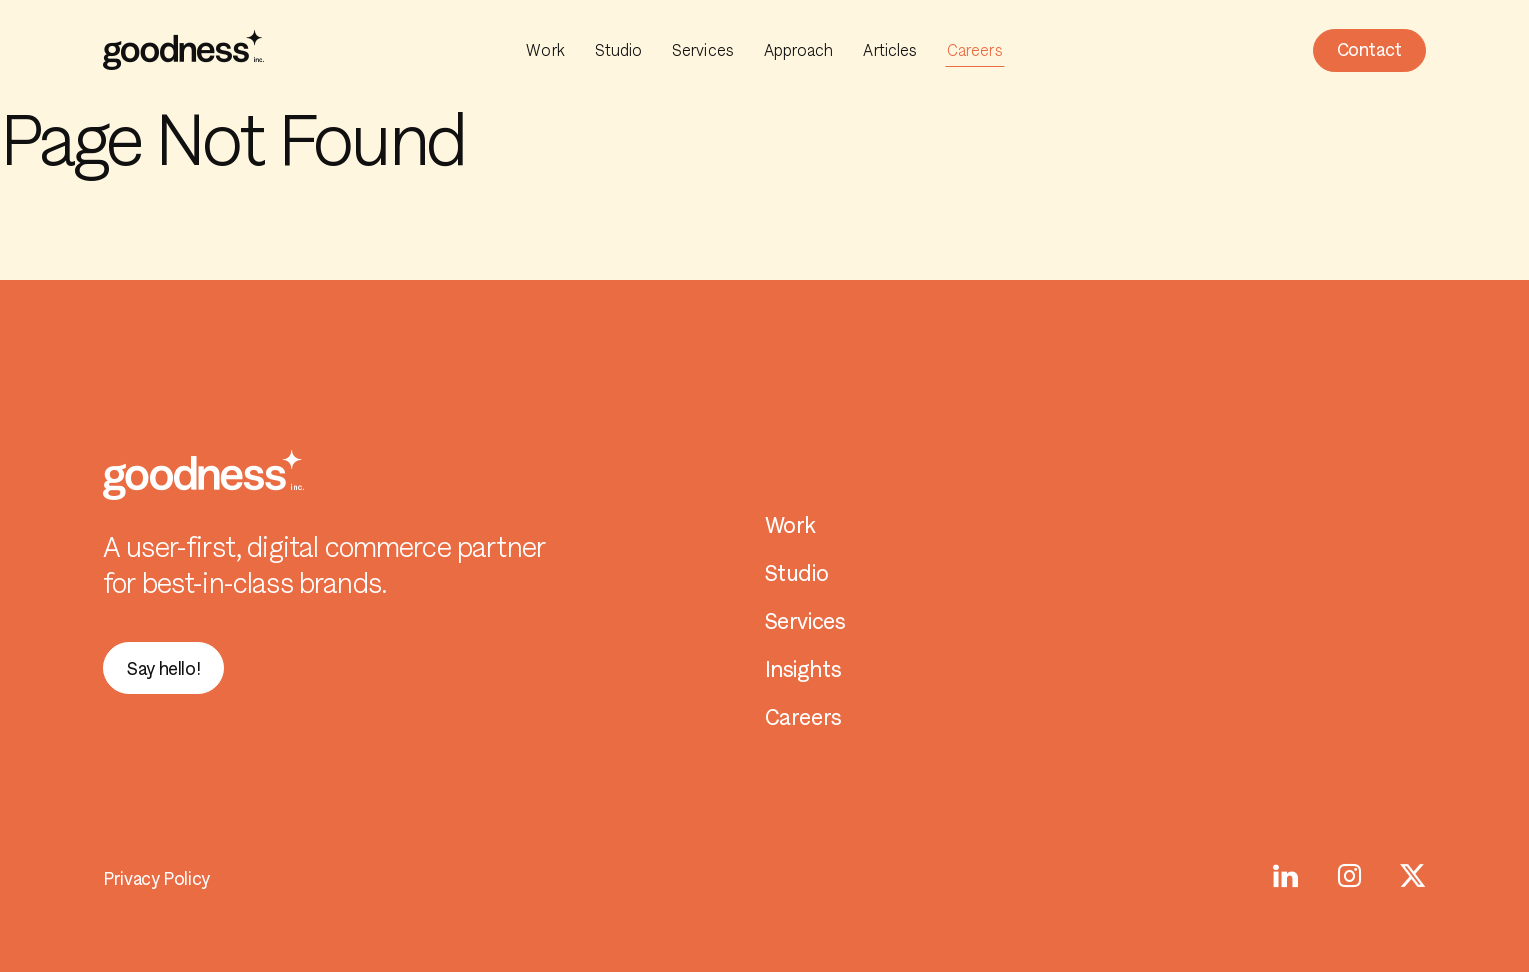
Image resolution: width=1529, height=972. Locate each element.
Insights (803, 669)
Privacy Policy (156, 878)
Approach (799, 50)
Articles (890, 50)
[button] (1369, 50)
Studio (618, 50)
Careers (975, 50)
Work (545, 50)
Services (703, 50)
